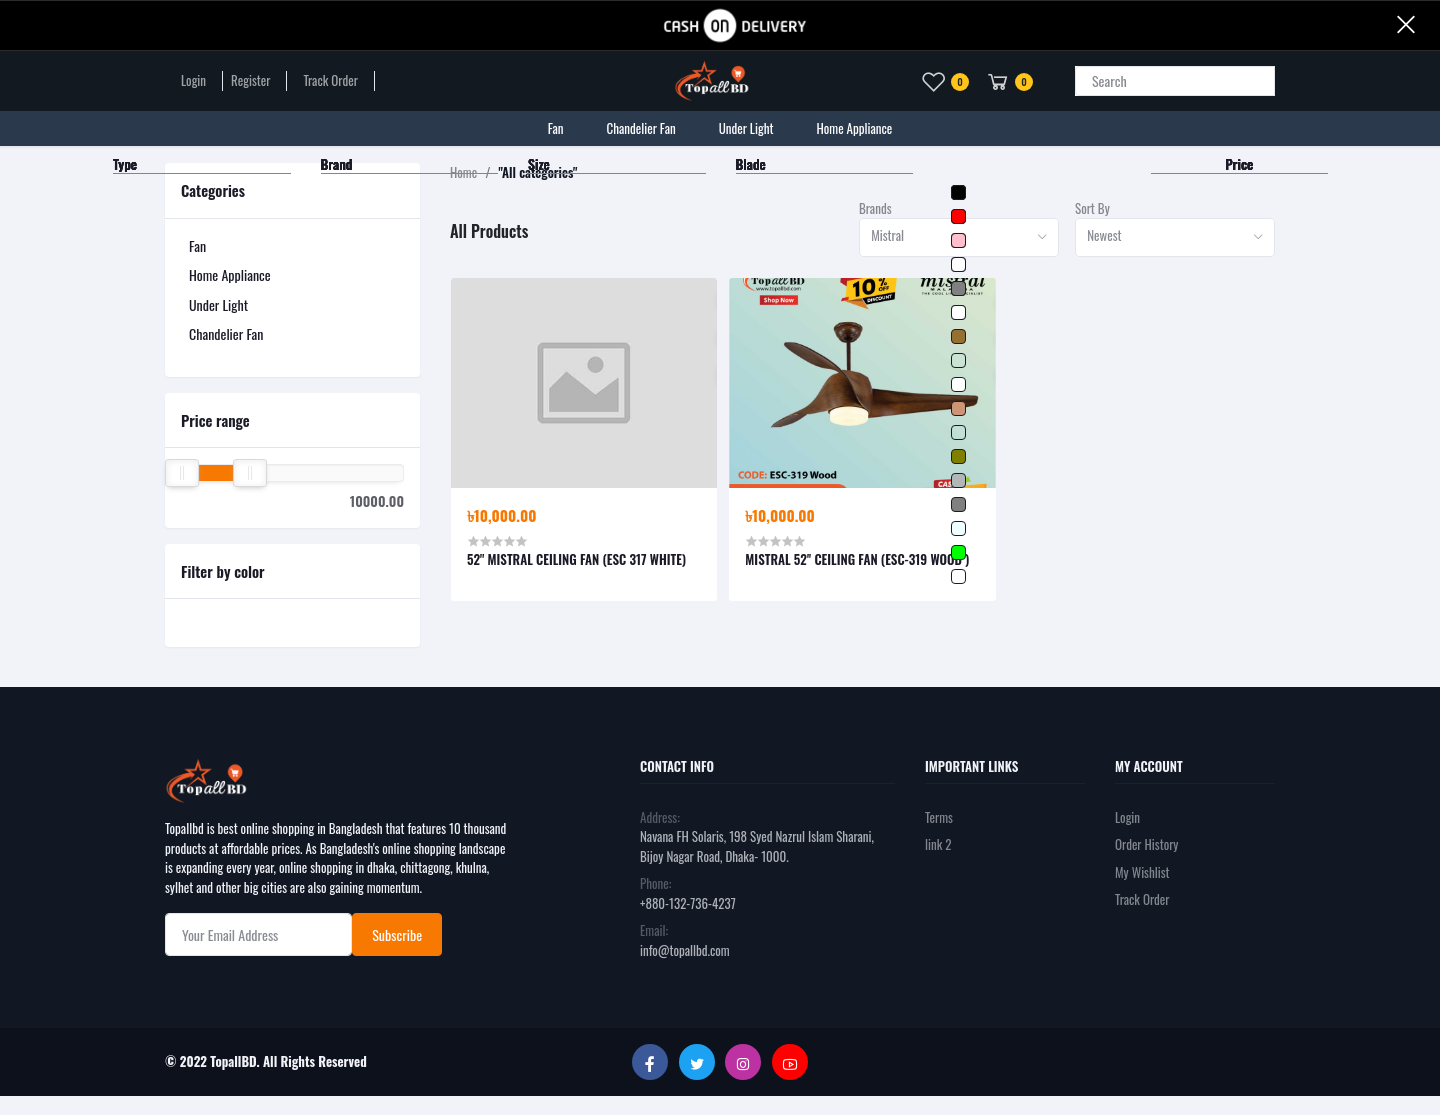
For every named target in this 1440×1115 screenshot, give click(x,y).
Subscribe (397, 934)
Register (250, 80)
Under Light (218, 304)
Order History (1146, 844)
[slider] (182, 473)
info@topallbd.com (685, 950)
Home (463, 172)
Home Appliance (230, 274)
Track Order (330, 80)
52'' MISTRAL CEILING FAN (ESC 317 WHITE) (576, 559)
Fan (197, 245)
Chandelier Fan (226, 333)
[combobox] (959, 237)
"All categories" (537, 172)
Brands (875, 208)
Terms (939, 817)
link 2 (938, 844)
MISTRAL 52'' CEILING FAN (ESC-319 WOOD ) (857, 559)
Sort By (1092, 208)
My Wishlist (1142, 872)
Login (193, 80)
